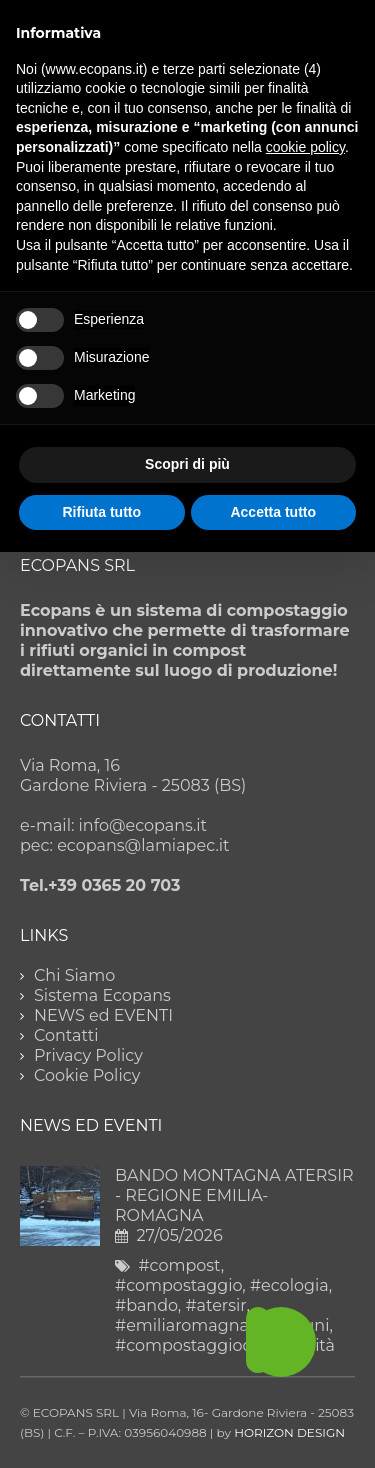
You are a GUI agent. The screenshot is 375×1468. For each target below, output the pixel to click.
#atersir (215, 1305)
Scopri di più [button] (187, 464)
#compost (179, 1265)
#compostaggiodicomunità (225, 1345)
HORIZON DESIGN (289, 1432)
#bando (146, 1305)
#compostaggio (178, 1285)
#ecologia (289, 1285)
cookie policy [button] (305, 147)
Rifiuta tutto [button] (101, 512)
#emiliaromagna (182, 1325)
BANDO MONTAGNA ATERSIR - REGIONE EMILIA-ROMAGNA (234, 1195)
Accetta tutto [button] (273, 512)
